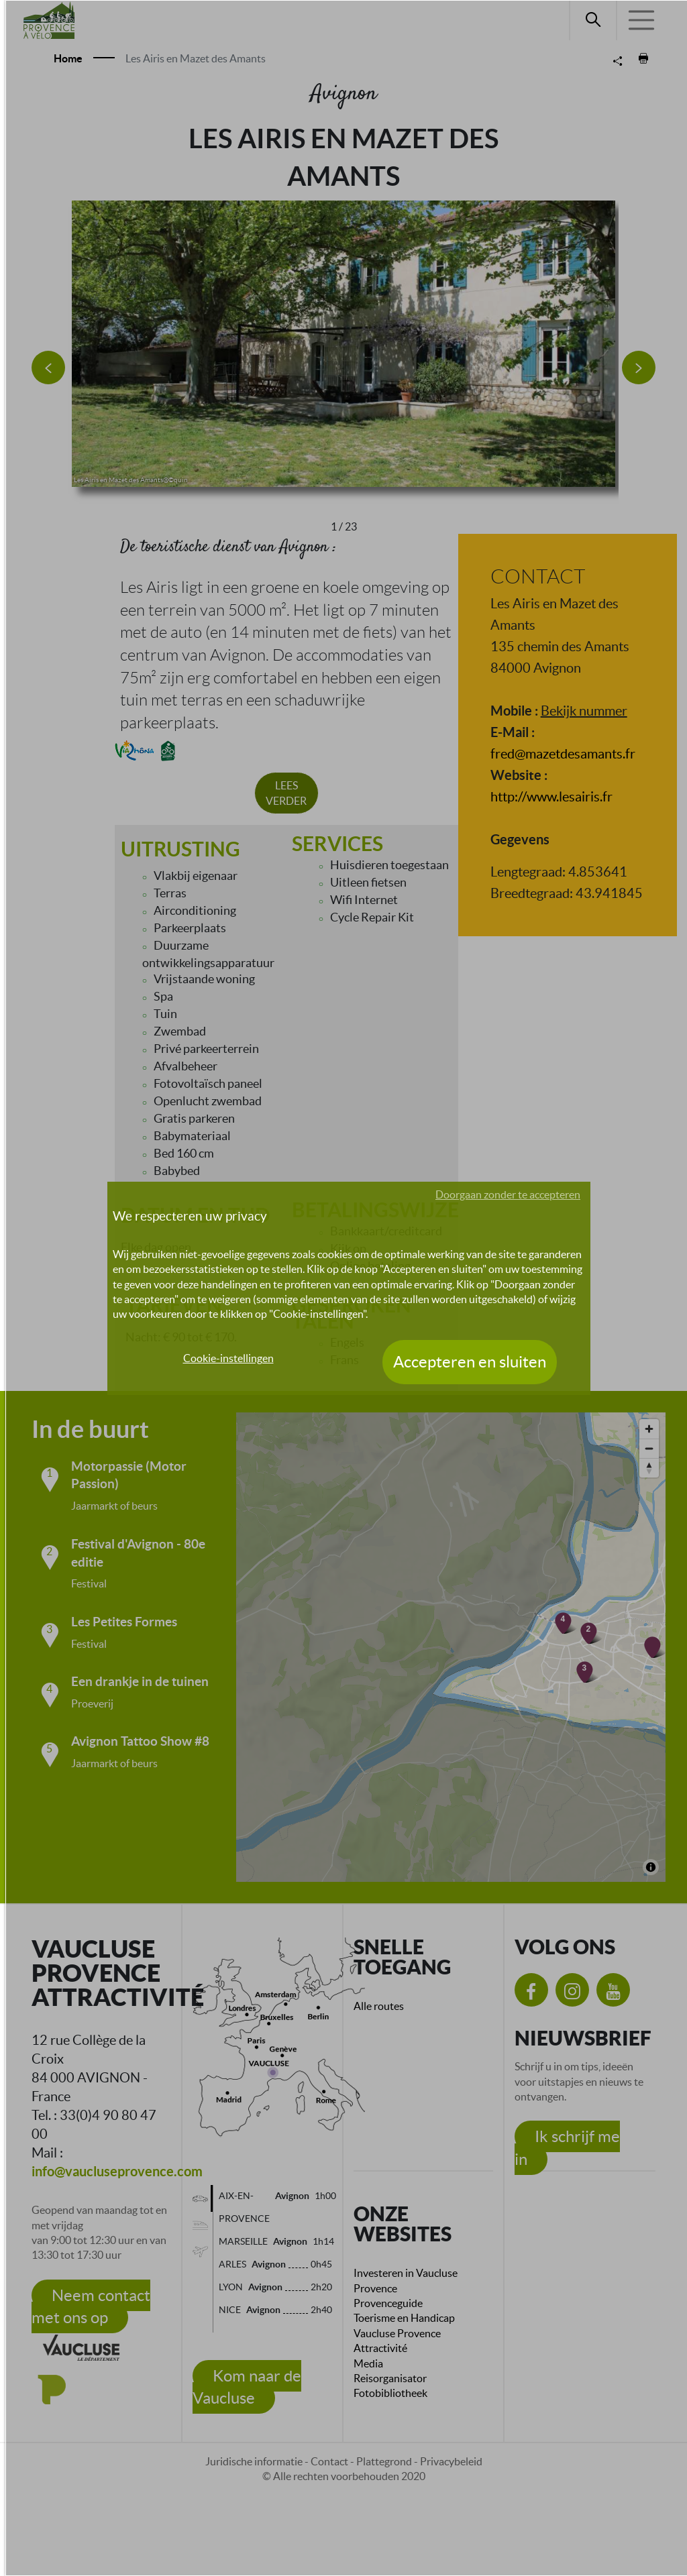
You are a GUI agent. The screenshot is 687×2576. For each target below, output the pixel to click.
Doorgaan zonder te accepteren (507, 1194)
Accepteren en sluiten (469, 1362)
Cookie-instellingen (228, 1358)
